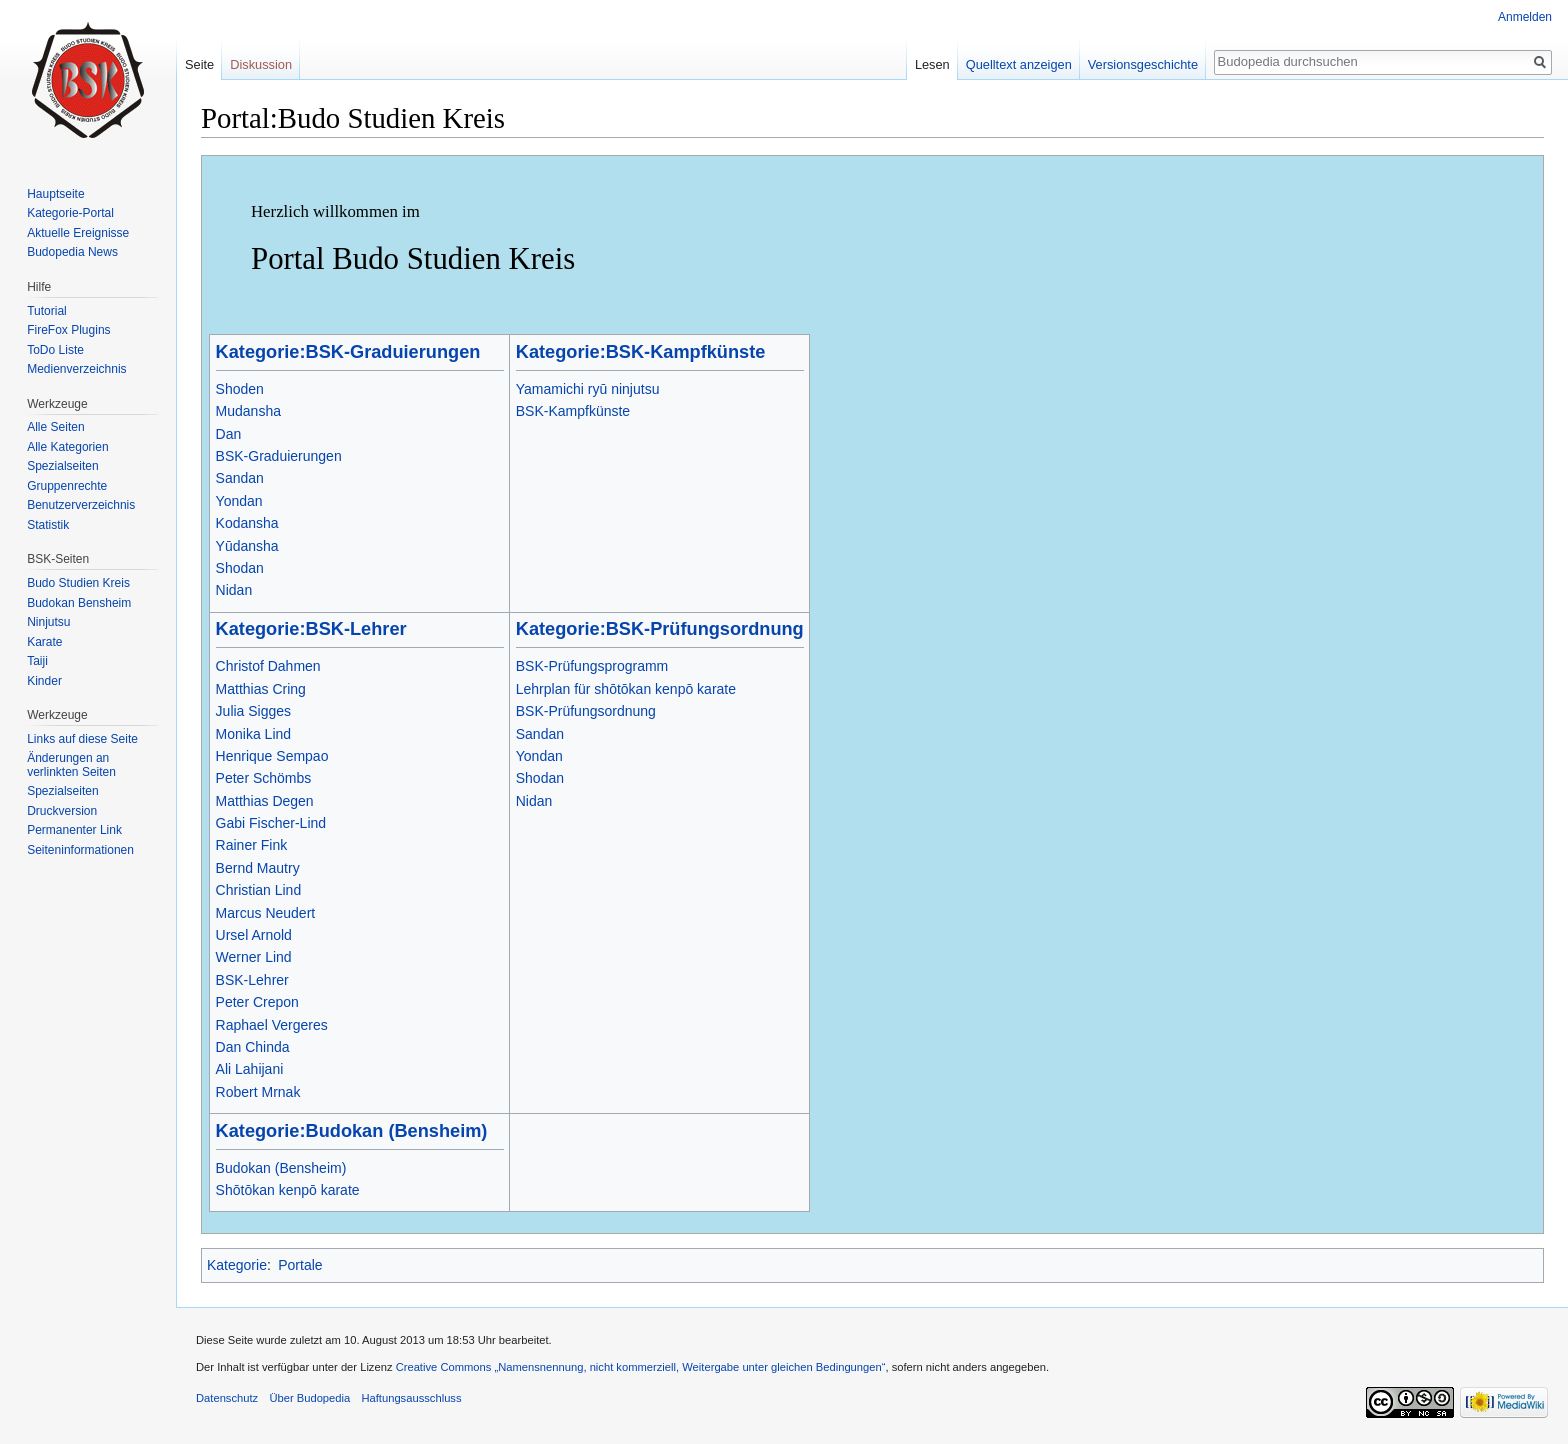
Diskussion (261, 64)
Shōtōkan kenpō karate (288, 1190)
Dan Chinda (253, 1047)
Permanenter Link (74, 830)
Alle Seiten (55, 427)
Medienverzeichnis (76, 369)
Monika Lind (254, 734)
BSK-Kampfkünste (573, 411)
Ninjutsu (48, 622)
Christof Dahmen (268, 666)
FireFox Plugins (68, 330)
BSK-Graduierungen (279, 456)
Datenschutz (227, 1398)
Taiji (37, 661)
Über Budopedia (309, 1398)
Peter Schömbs (264, 778)
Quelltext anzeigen (1019, 64)
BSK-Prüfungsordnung (586, 711)
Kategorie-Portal (70, 213)
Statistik (48, 525)
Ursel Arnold (254, 935)
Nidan (234, 590)
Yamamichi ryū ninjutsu (588, 389)
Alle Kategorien (67, 447)
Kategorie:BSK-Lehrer (311, 629)
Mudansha (248, 411)
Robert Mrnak (258, 1092)
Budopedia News (72, 252)
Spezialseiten (62, 466)
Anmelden (1525, 17)
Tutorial (47, 311)
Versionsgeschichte (1143, 64)
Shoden (240, 389)
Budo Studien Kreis (78, 583)
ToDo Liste (55, 350)
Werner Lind (254, 957)
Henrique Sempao (272, 756)
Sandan (240, 478)
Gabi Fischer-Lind (271, 823)
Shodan (240, 568)
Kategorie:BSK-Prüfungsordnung (660, 629)
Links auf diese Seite (82, 739)
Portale (300, 1265)
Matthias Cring (261, 689)
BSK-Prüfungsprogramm (592, 666)
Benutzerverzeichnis (81, 505)
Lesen (932, 64)
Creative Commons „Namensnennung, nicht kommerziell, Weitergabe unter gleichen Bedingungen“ (641, 1367)
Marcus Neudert (266, 913)
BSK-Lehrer (252, 980)
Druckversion (62, 811)
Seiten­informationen (80, 850)
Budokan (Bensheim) (281, 1168)
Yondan (239, 501)
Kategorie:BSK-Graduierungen (348, 352)
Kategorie (237, 1265)
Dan (229, 434)
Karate (44, 642)
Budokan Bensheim (79, 603)
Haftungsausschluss (411, 1398)
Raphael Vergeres (272, 1025)
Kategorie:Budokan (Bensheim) (352, 1131)
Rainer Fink (252, 845)
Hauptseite (55, 194)
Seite (199, 64)
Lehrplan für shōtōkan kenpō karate (626, 689)
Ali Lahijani (250, 1069)
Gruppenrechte (67, 486)
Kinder (44, 681)
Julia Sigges (254, 711)
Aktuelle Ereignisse (78, 233)
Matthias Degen (265, 801)
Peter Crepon (257, 1002)
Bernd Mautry (258, 868)
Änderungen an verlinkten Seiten (71, 765)
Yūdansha (247, 546)
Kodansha (247, 523)
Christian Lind (259, 890)
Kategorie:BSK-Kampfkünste (641, 352)
